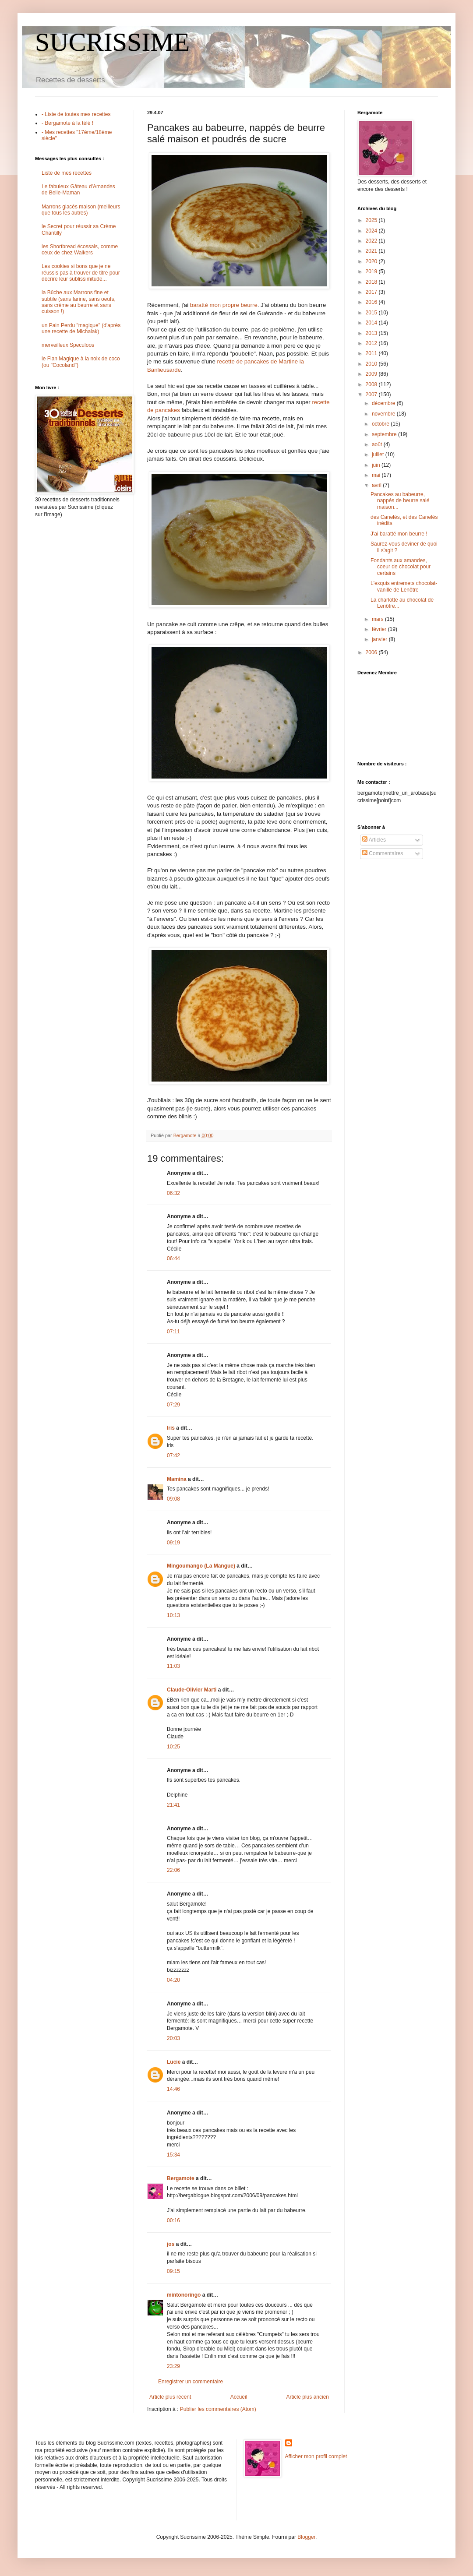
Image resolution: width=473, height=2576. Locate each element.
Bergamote (180, 2178)
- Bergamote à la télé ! (67, 123)
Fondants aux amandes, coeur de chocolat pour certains (401, 566)
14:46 (173, 2089)
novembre (384, 414)
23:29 (173, 2366)
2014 (372, 323)
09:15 (173, 2271)
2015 (372, 313)
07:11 (173, 1332)
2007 (372, 394)
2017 (372, 292)
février (380, 629)
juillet (378, 454)
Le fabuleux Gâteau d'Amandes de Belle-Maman (78, 189)
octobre (381, 424)
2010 (372, 364)
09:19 (173, 1543)
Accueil (238, 2397)
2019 (372, 271)
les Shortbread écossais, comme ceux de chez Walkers (80, 249)
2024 (372, 231)
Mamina (177, 1479)
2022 (372, 241)
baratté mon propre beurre (224, 305)
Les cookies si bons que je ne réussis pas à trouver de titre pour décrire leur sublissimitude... (81, 272)
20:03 (173, 2038)
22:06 (173, 1870)
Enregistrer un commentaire (190, 2382)
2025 (372, 220)
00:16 (173, 2220)
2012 (372, 343)
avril (377, 485)
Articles (374, 840)
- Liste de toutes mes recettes (76, 114)
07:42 (173, 1455)
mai (377, 475)
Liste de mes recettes (67, 173)
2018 (372, 282)
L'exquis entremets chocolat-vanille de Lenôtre (404, 586)
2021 (372, 251)
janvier (380, 639)
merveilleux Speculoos (68, 345)
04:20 (173, 1980)
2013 (372, 333)
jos (170, 2244)
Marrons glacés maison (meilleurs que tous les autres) (81, 210)
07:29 (173, 1405)
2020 (372, 261)
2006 (372, 652)
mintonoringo (184, 2295)
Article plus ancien (307, 2397)
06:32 (173, 1193)
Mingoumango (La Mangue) (201, 1566)
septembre (385, 434)
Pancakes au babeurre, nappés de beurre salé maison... (400, 500)
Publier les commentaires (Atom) (218, 2409)
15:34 (173, 2155)
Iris (171, 1428)
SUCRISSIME (112, 42)
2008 (372, 384)
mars (378, 619)
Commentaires (382, 853)
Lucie (173, 2062)
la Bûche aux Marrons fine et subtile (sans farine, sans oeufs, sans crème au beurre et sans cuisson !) (79, 301)
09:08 (173, 1499)
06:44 (173, 1258)
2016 (372, 302)
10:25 (173, 1747)
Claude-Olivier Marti (191, 1690)
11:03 (173, 1666)
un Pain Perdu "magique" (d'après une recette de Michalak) (81, 328)
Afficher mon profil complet (316, 2456)
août (378, 444)
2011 (372, 353)
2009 (372, 374)
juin (376, 465)
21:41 (173, 1805)
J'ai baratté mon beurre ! (399, 534)
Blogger (306, 2537)
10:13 (173, 1615)
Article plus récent (170, 2397)
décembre (384, 403)
